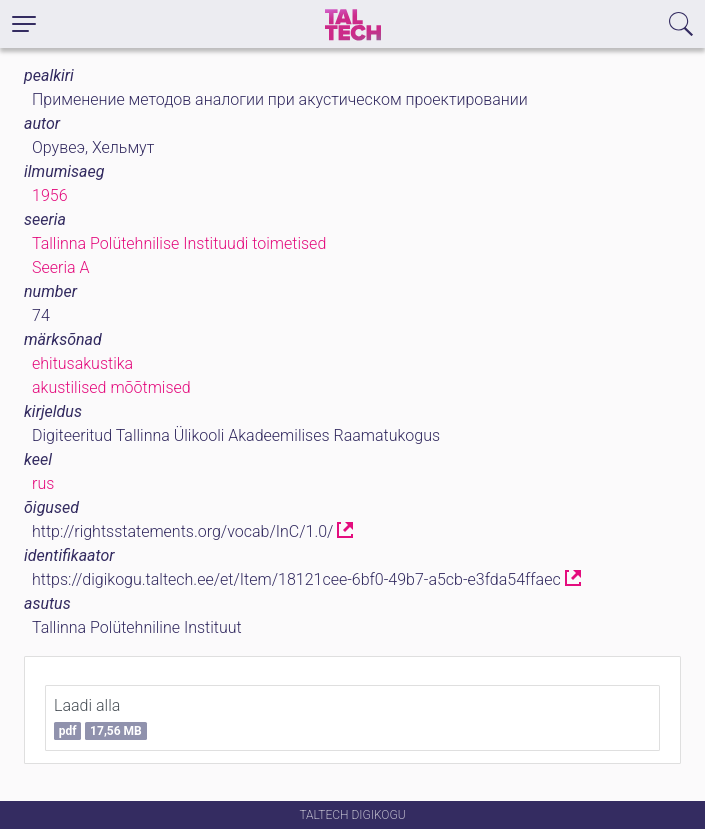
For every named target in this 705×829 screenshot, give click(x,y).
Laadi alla (100, 718)
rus (43, 483)
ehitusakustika (82, 363)
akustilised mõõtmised (111, 387)
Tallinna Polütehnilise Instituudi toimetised (179, 243)
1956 (50, 195)
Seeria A (60, 267)
